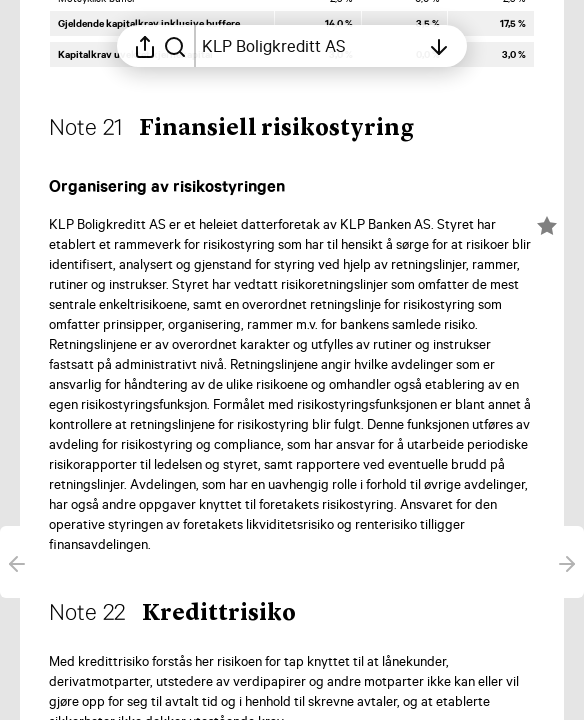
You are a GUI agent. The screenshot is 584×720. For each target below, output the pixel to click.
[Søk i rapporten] (175, 46)
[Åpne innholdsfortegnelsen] (311, 46)
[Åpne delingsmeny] (145, 46)
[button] (247, 129)
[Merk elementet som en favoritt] (547, 226)
